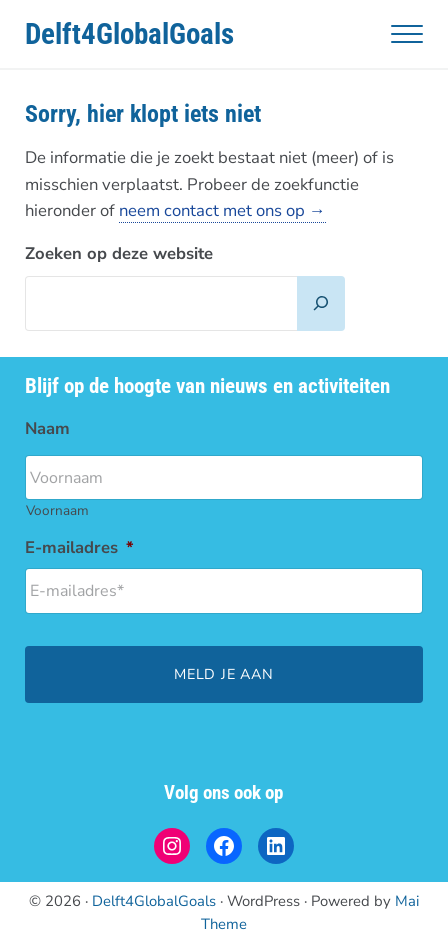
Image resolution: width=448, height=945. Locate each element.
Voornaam (57, 510)
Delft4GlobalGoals (129, 34)
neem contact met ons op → (222, 210)
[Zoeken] (321, 303)
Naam (47, 429)
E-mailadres (79, 548)
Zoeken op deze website (119, 253)
